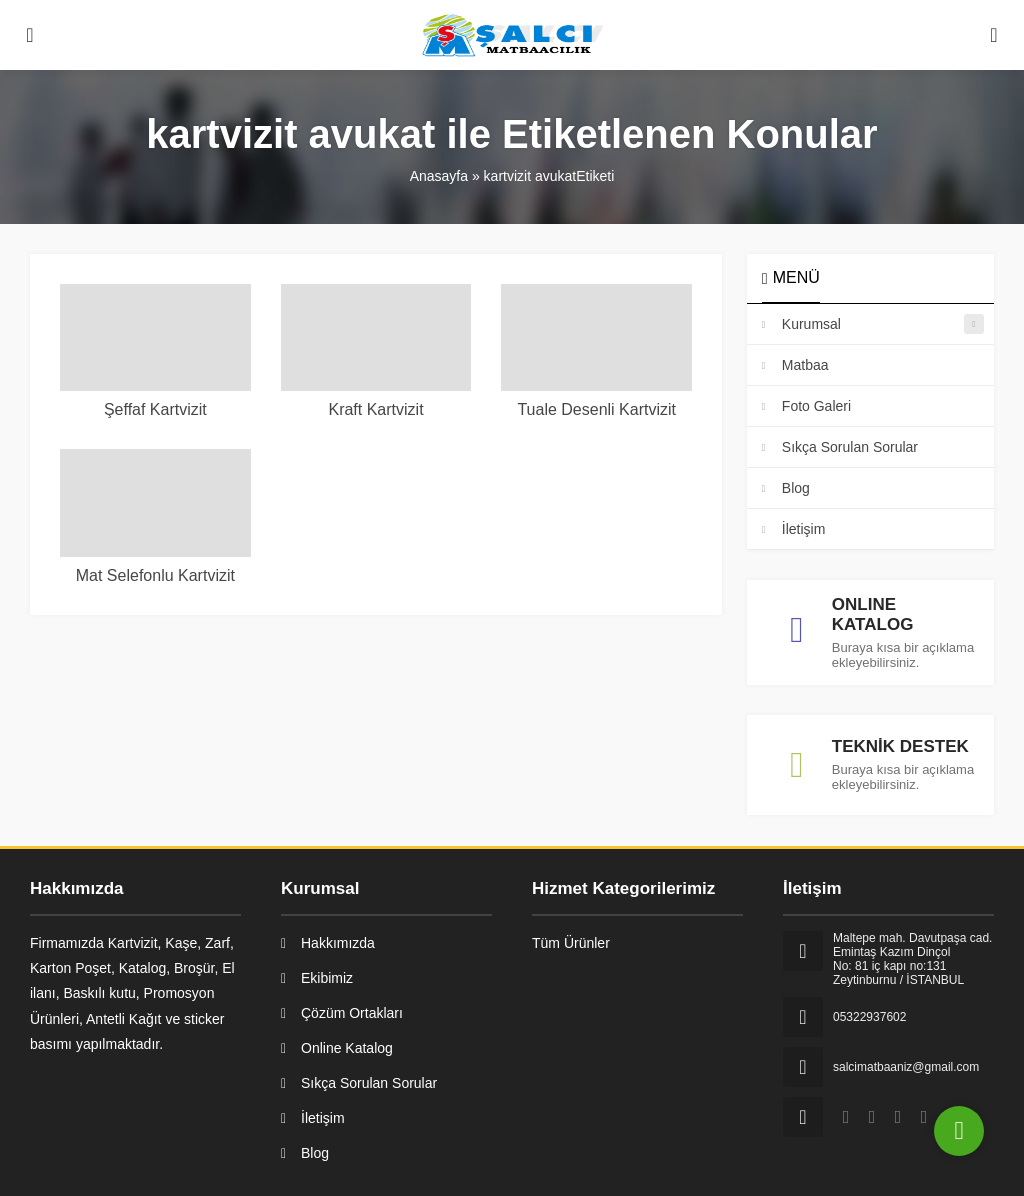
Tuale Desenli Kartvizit (596, 409)
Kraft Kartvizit (375, 409)
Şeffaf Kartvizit (155, 409)
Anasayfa (439, 176)
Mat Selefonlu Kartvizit (155, 575)
